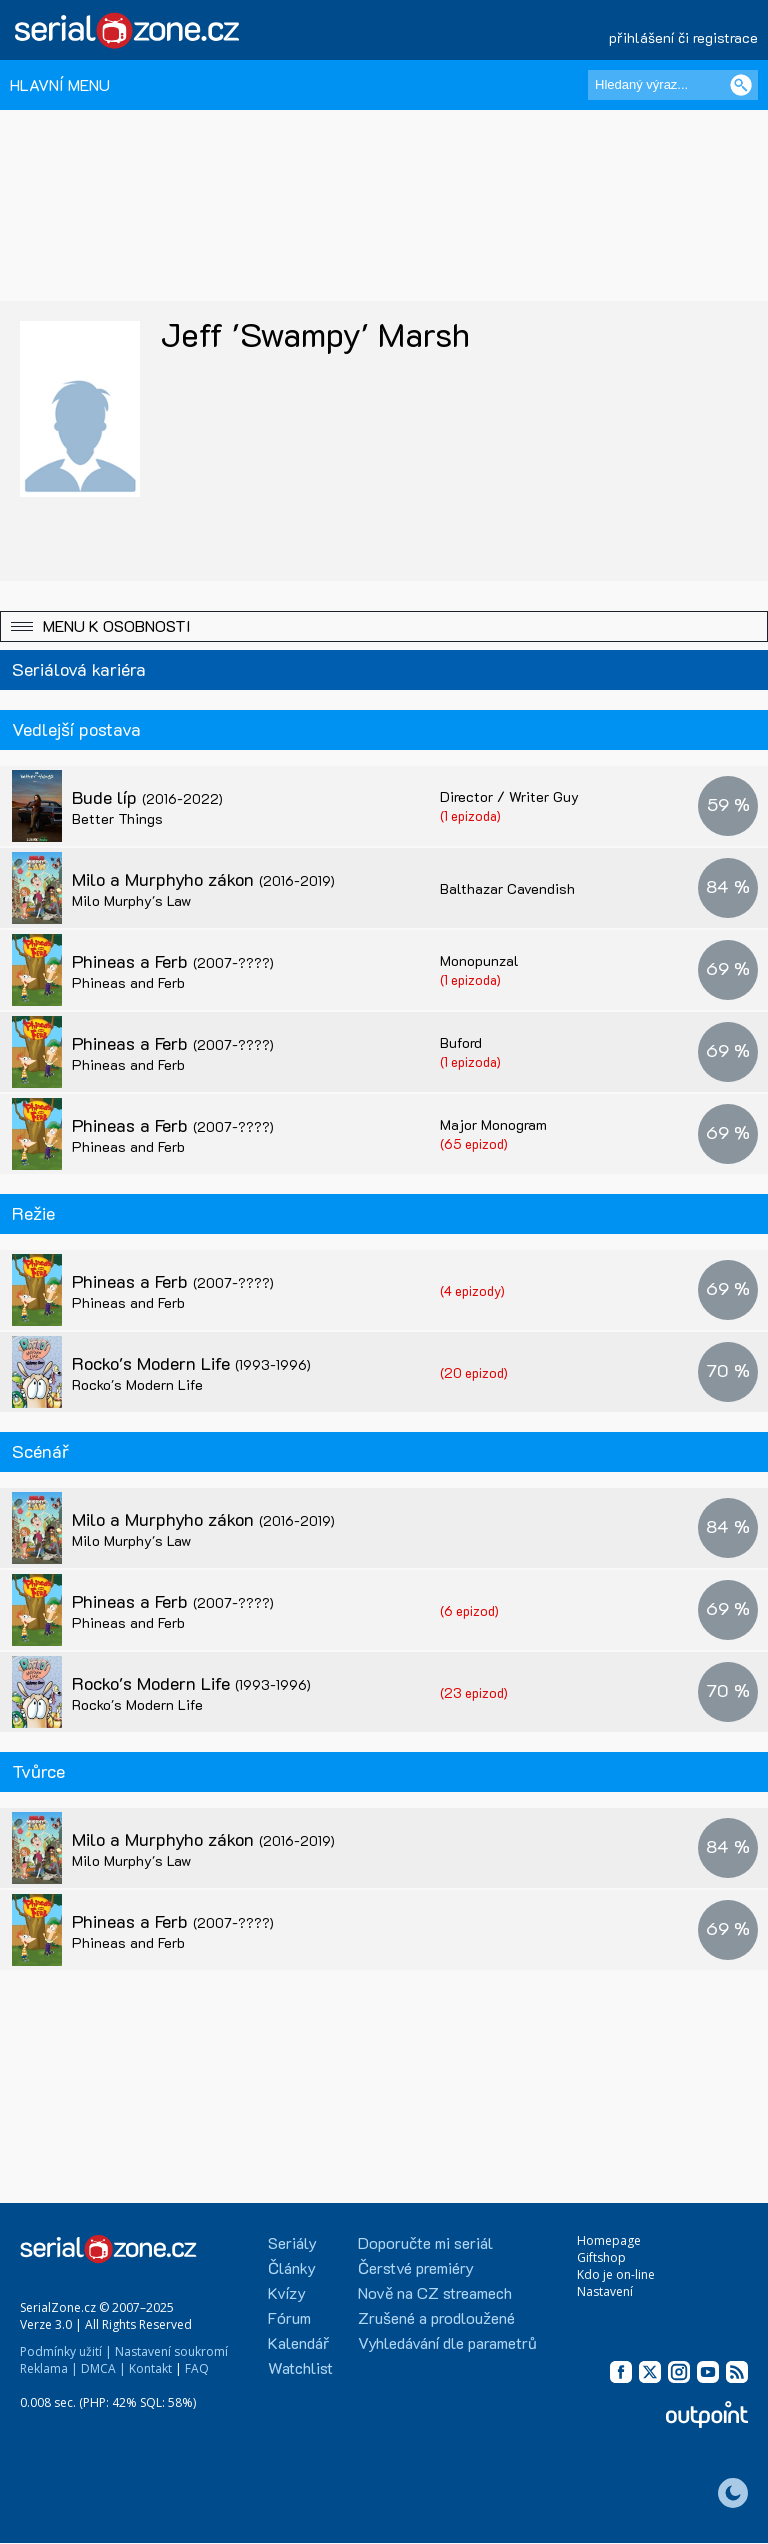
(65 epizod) (474, 1143)
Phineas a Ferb (173, 961)
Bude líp (147, 797)
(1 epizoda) (470, 815)
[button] (384, 626)
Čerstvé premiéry (416, 2267)
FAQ (197, 2368)
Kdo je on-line (616, 2274)
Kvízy (287, 2292)
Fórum (289, 2317)
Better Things (117, 818)
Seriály (292, 2242)
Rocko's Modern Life (191, 1363)
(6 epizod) (469, 1610)
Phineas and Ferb (128, 982)
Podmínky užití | (66, 2351)
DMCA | (103, 2368)
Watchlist (300, 2367)
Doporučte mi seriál (425, 2242)
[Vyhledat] (741, 85)
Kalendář (298, 2342)
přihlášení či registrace (683, 37)
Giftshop (601, 2257)
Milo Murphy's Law (131, 900)
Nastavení (605, 2291)
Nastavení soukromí (171, 2351)
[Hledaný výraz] (673, 85)
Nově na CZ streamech (435, 2292)
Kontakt (150, 2368)
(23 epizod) (474, 1692)
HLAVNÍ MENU (60, 84)
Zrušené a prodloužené (436, 2317)
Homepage (609, 2240)
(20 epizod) (474, 1372)
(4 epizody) (472, 1290)
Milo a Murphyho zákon (203, 879)
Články (292, 2267)
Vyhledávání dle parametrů (447, 2342)
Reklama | (49, 2368)
